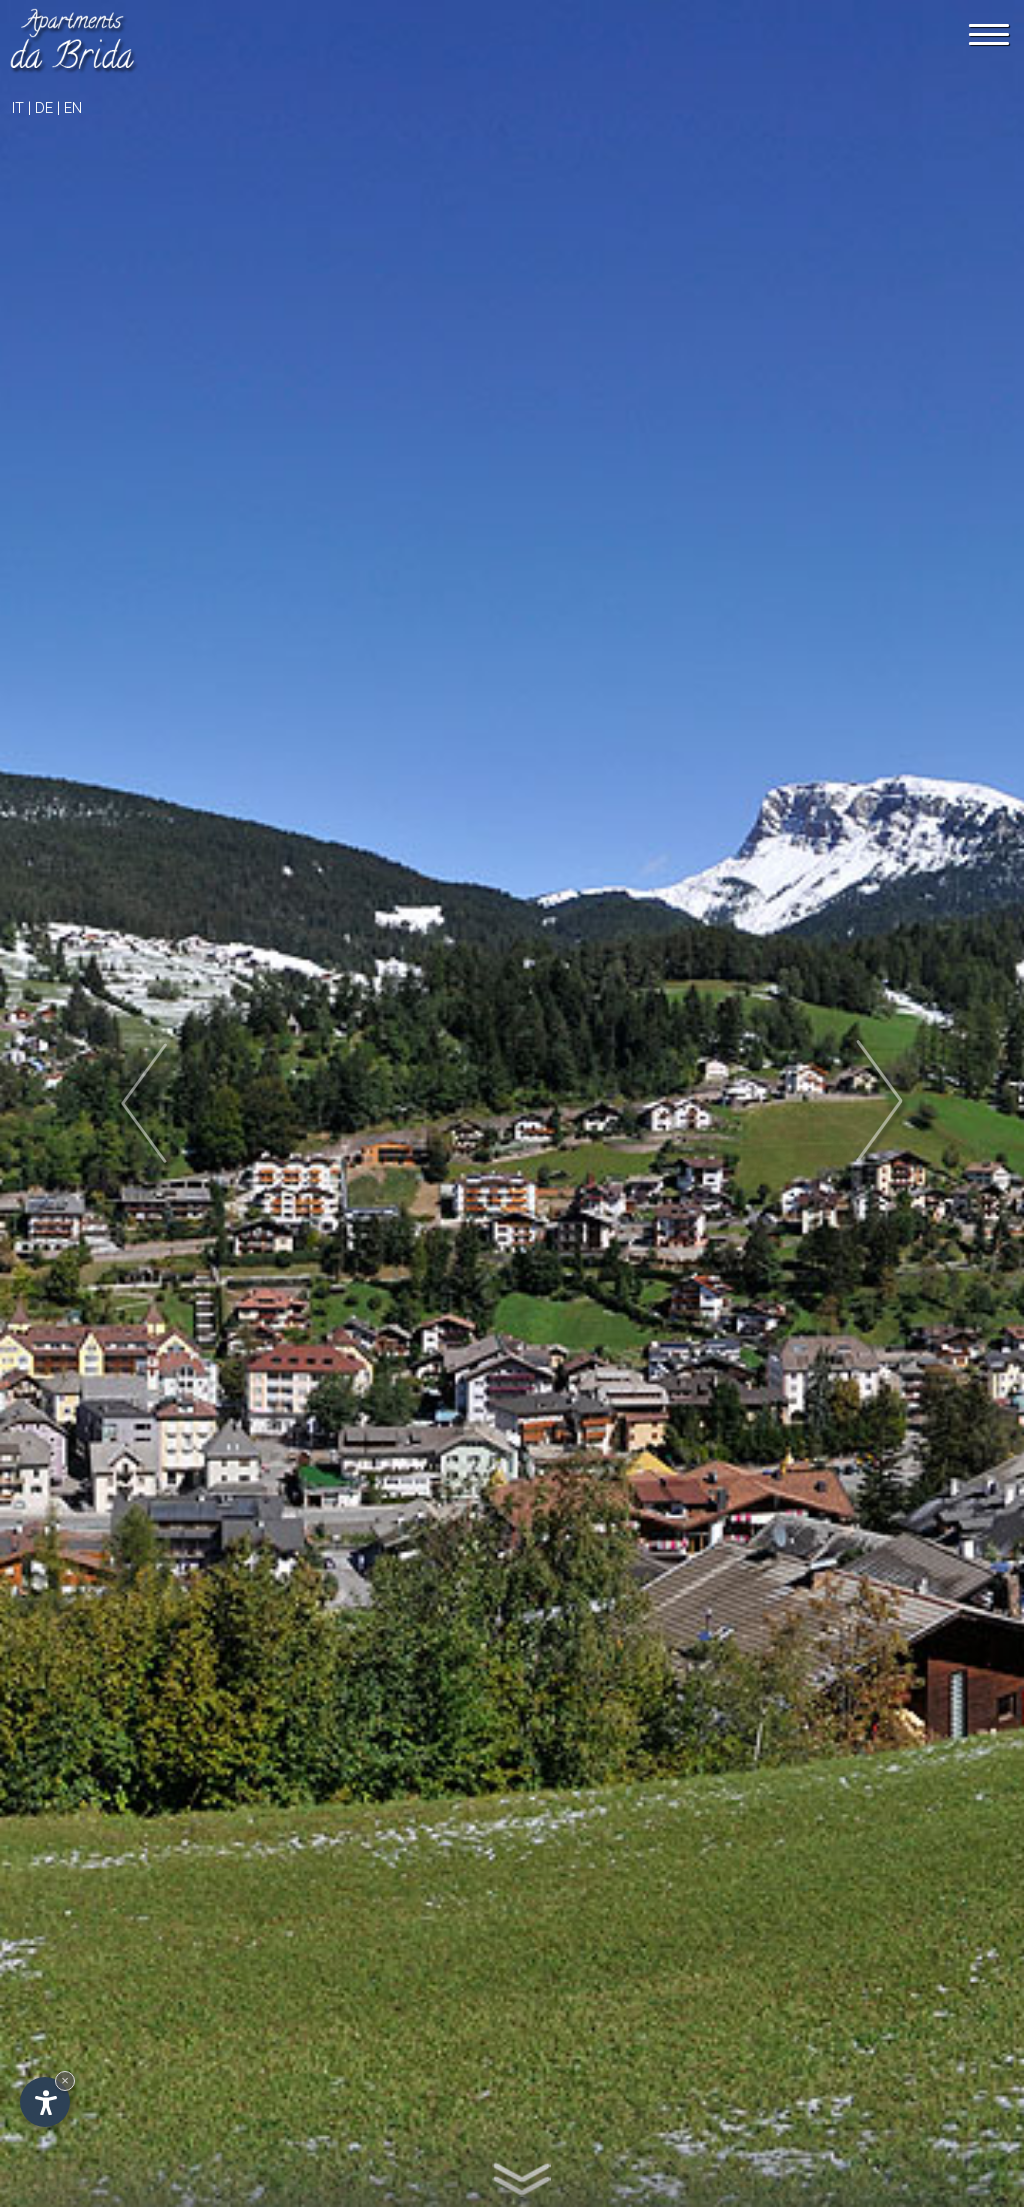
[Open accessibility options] (45, 2102)
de (44, 108)
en (73, 108)
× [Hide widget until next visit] (65, 2080)
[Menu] (989, 34)
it (18, 108)
